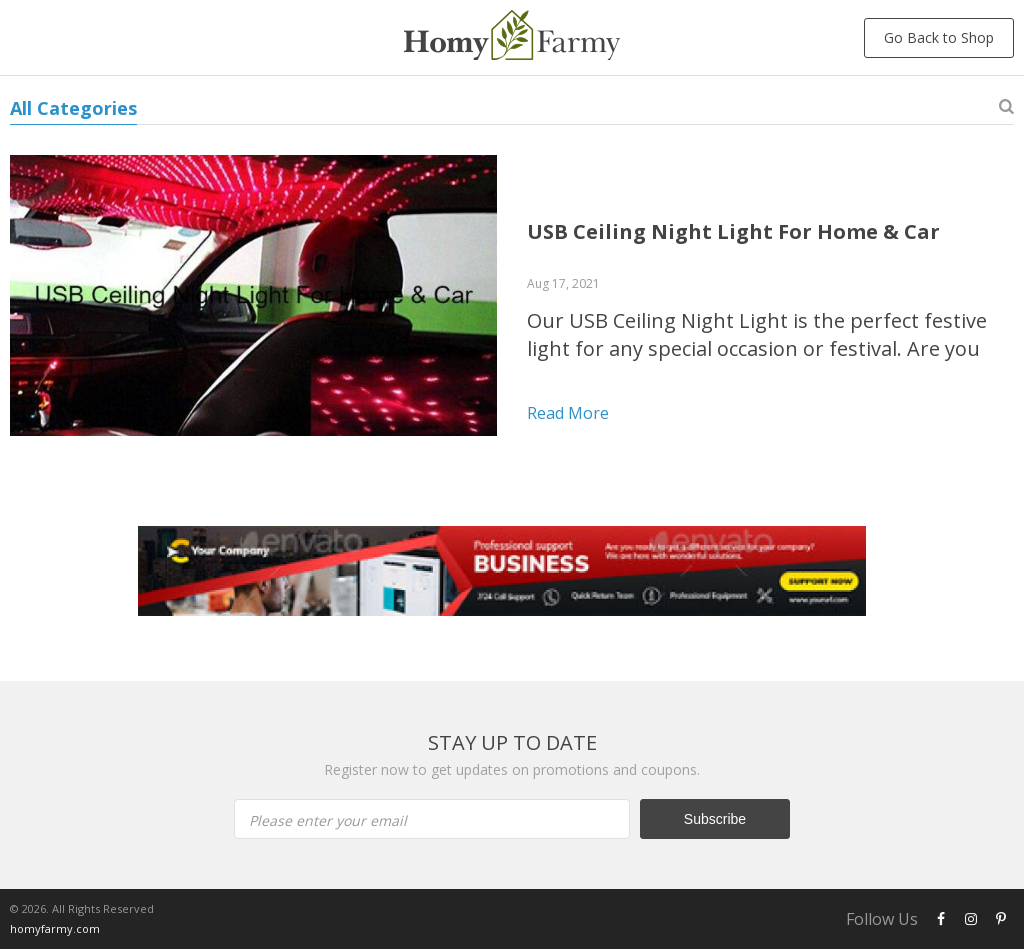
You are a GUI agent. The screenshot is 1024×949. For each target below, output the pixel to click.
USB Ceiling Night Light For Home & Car (733, 231)
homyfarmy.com (55, 928)
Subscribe (715, 819)
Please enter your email (328, 820)
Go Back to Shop (939, 37)
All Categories (73, 108)
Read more (568, 413)
